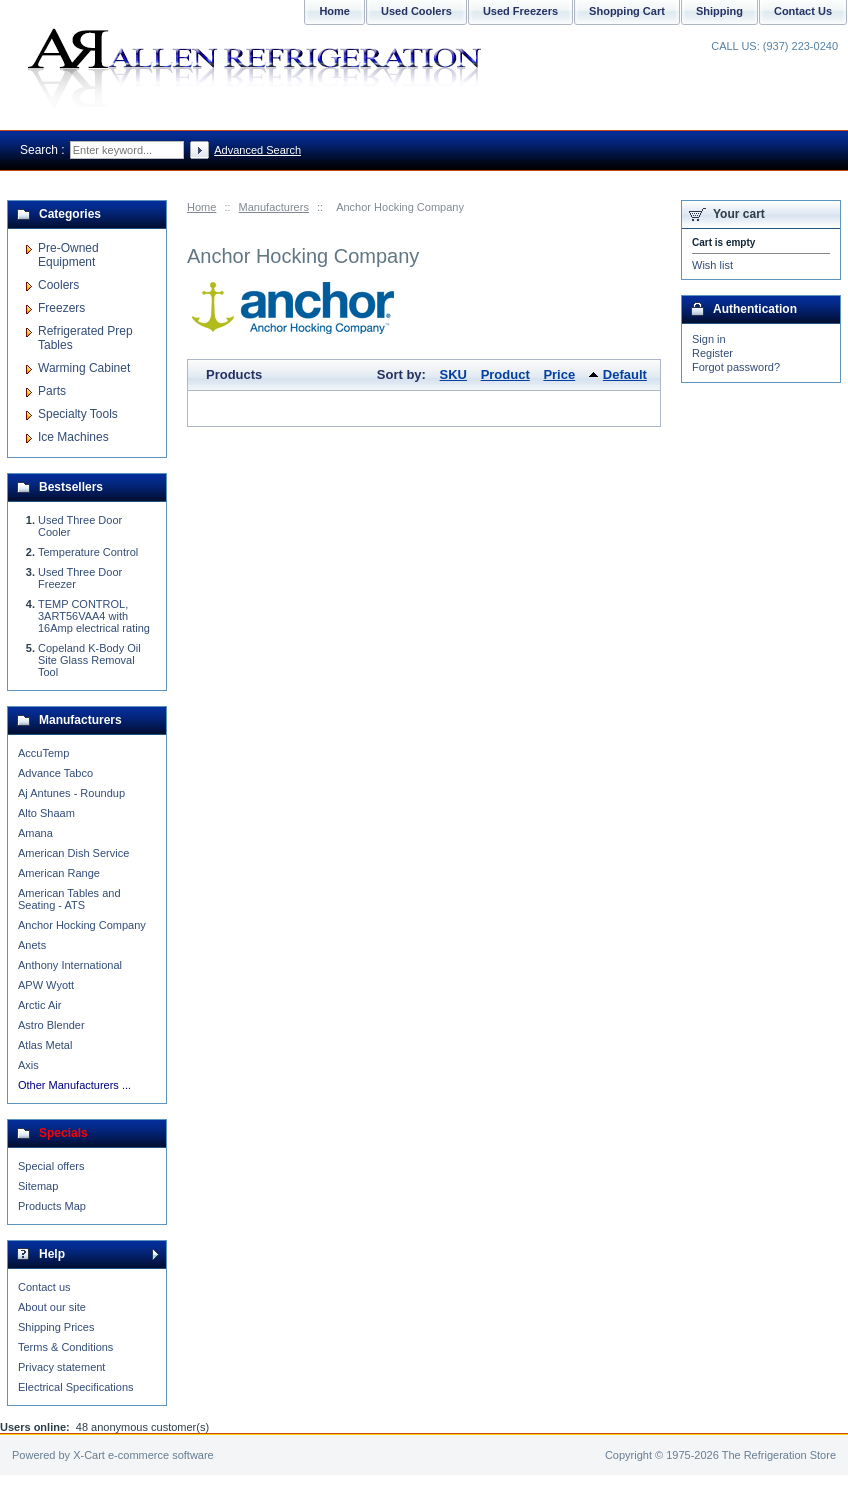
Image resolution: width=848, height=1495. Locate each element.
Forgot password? (736, 367)
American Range (59, 873)
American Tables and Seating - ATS (69, 899)
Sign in (709, 339)
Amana (35, 833)
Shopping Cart (627, 11)
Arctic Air (39, 1005)
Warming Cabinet (84, 368)
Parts (52, 391)
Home (201, 207)
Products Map (52, 1206)
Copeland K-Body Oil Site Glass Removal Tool (89, 660)
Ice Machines (73, 437)
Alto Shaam (46, 813)
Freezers (61, 308)
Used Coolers (416, 11)
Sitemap (38, 1186)
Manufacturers (274, 207)
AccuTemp (43, 753)
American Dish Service (73, 853)
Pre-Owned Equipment (68, 255)
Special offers (51, 1166)
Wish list (712, 265)
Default (625, 374)
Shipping (719, 11)
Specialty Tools (78, 414)
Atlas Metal (45, 1045)
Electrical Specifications (76, 1387)
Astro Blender (51, 1025)
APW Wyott (46, 985)
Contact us (44, 1287)
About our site (52, 1307)
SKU (453, 374)
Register (712, 353)
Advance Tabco (55, 773)
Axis (28, 1065)
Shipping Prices (56, 1327)
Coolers (58, 285)
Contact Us (803, 11)
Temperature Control (88, 552)
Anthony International (70, 965)
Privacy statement (61, 1367)
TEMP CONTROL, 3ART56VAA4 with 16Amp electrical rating (94, 616)
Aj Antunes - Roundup (71, 793)
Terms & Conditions (65, 1347)
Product (505, 374)
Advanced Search (257, 150)
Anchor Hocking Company (82, 925)
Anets (32, 945)
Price (559, 374)
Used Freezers (520, 11)
